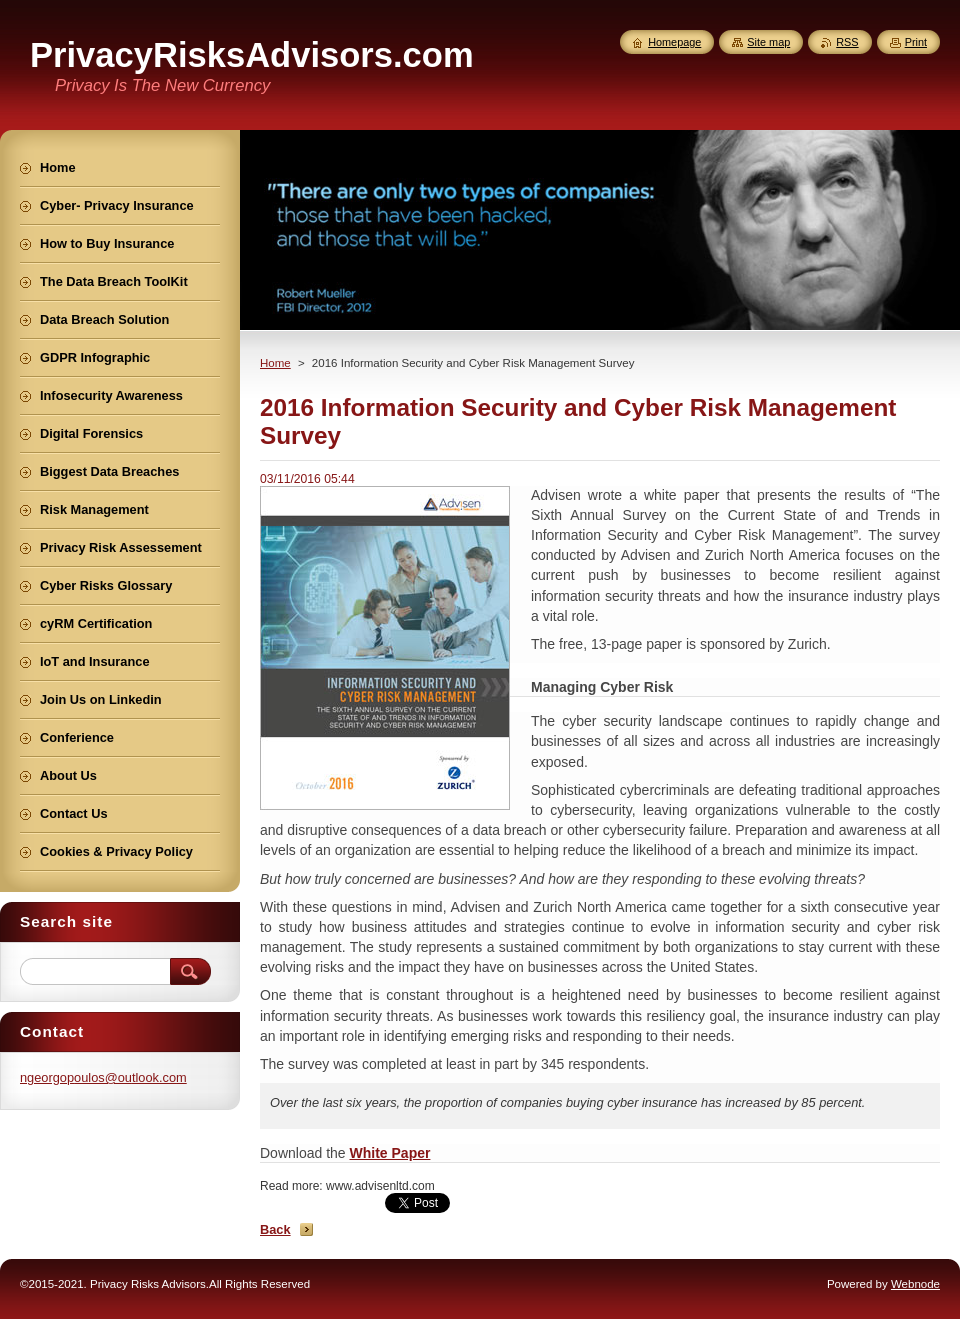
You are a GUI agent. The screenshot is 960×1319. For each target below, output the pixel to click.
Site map (768, 42)
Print (916, 42)
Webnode (915, 1284)
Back (275, 1229)
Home (275, 363)
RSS (847, 42)
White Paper (390, 1153)
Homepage (674, 42)
